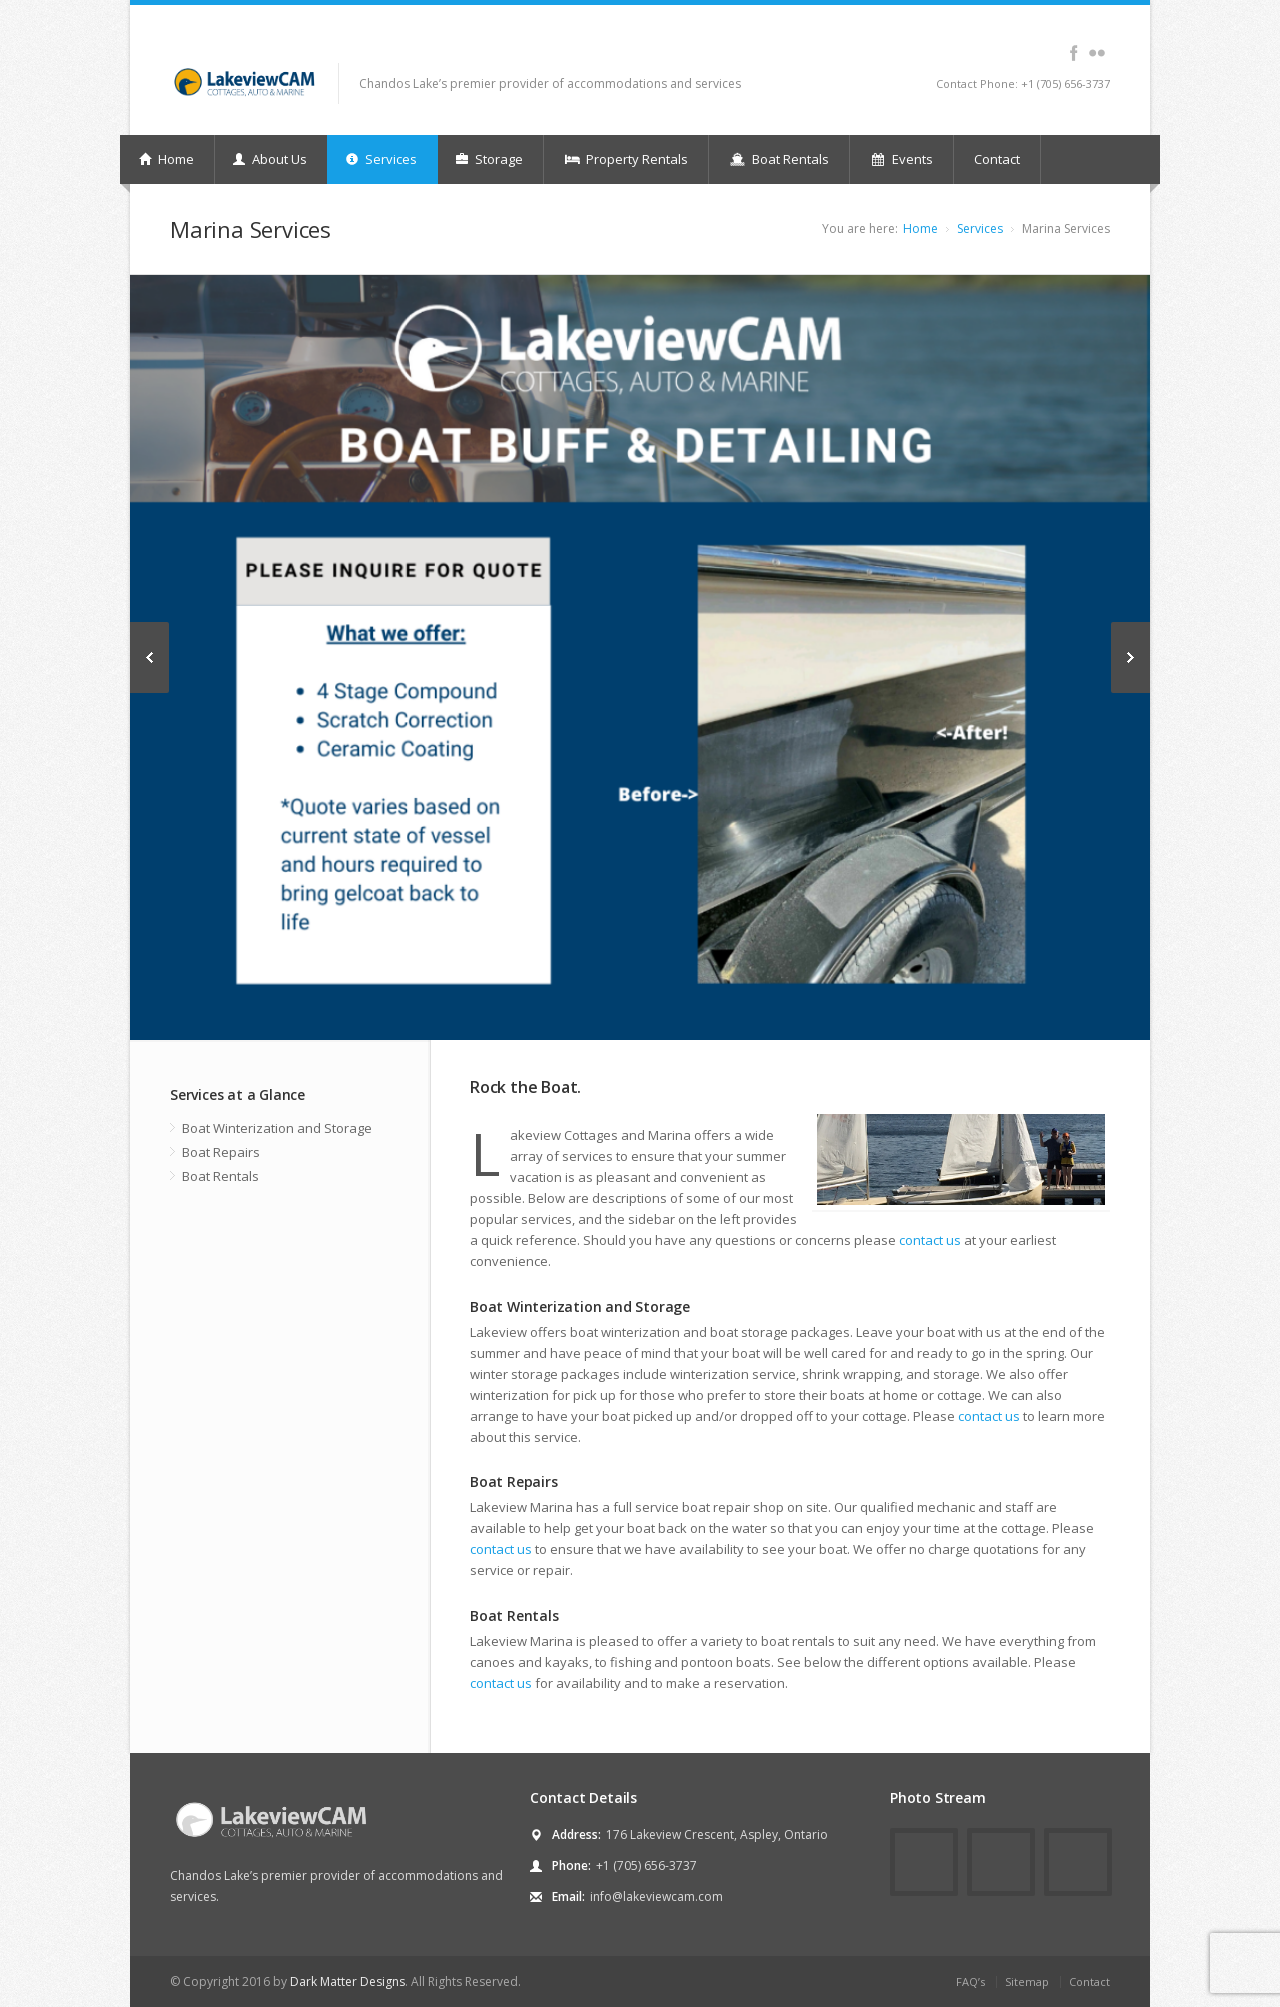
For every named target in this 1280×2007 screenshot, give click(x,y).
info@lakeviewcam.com (656, 1896)
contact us (930, 1240)
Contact (997, 159)
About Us (270, 159)
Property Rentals (626, 159)
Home (166, 159)
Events (901, 159)
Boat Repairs (221, 1152)
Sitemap (1027, 1981)
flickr (1096, 53)
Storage (489, 159)
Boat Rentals (778, 159)
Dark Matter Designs (347, 1981)
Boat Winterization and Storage (277, 1128)
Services (381, 159)
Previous (149, 657)
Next (1130, 657)
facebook (1073, 53)
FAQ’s (970, 1981)
